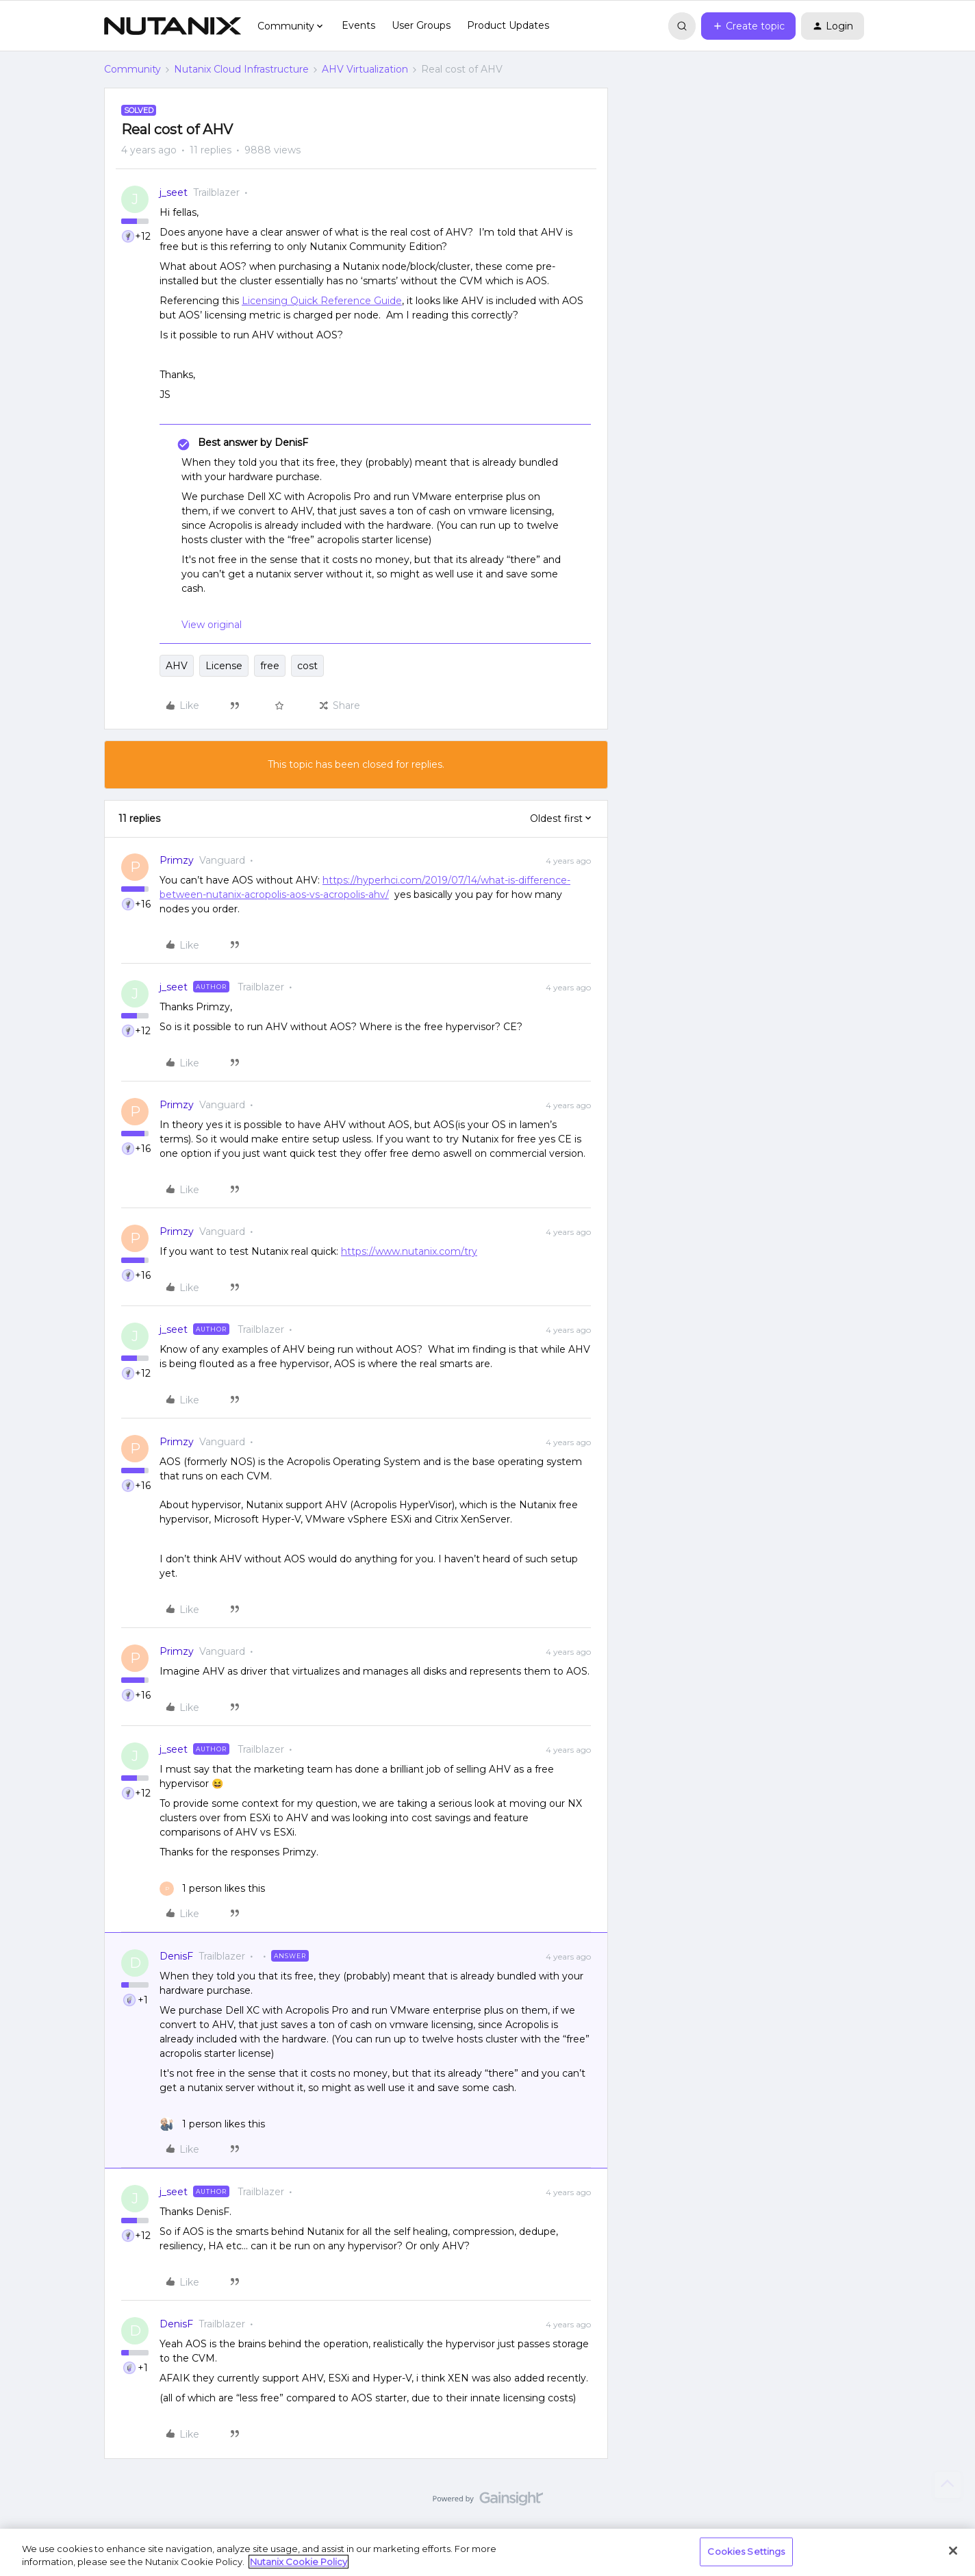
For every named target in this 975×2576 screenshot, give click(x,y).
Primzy (177, 860)
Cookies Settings (746, 2551)
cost (307, 666)
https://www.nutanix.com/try (409, 1251)
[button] (748, 26)
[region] (487, 2552)
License (223, 666)
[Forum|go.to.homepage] (172, 26)
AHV (177, 666)
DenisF (176, 1956)
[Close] (953, 2551)
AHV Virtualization (365, 69)
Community (132, 69)
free (269, 666)
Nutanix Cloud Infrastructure (241, 69)
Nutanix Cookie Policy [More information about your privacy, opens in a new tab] (298, 2561)
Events (358, 25)
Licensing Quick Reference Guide (322, 301)
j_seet (174, 192)
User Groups (421, 25)
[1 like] (212, 1888)
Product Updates (508, 25)
